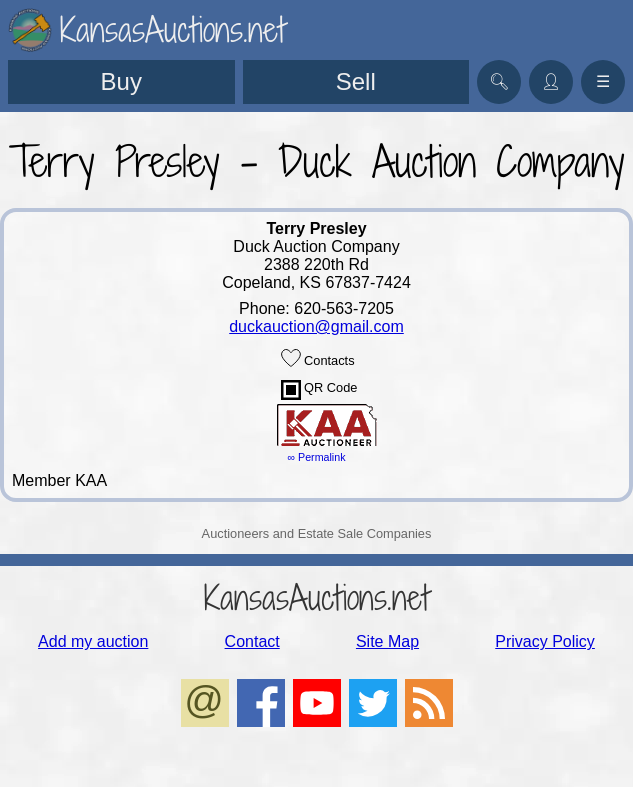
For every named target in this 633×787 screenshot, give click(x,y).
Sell (356, 81)
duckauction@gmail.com (316, 326)
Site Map (387, 641)
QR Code (319, 390)
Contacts (318, 358)
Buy (121, 81)
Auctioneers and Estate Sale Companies (317, 533)
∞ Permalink (317, 457)
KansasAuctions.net (316, 597)
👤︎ (551, 81)
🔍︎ (499, 81)
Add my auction (93, 641)
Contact (252, 641)
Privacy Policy (545, 641)
